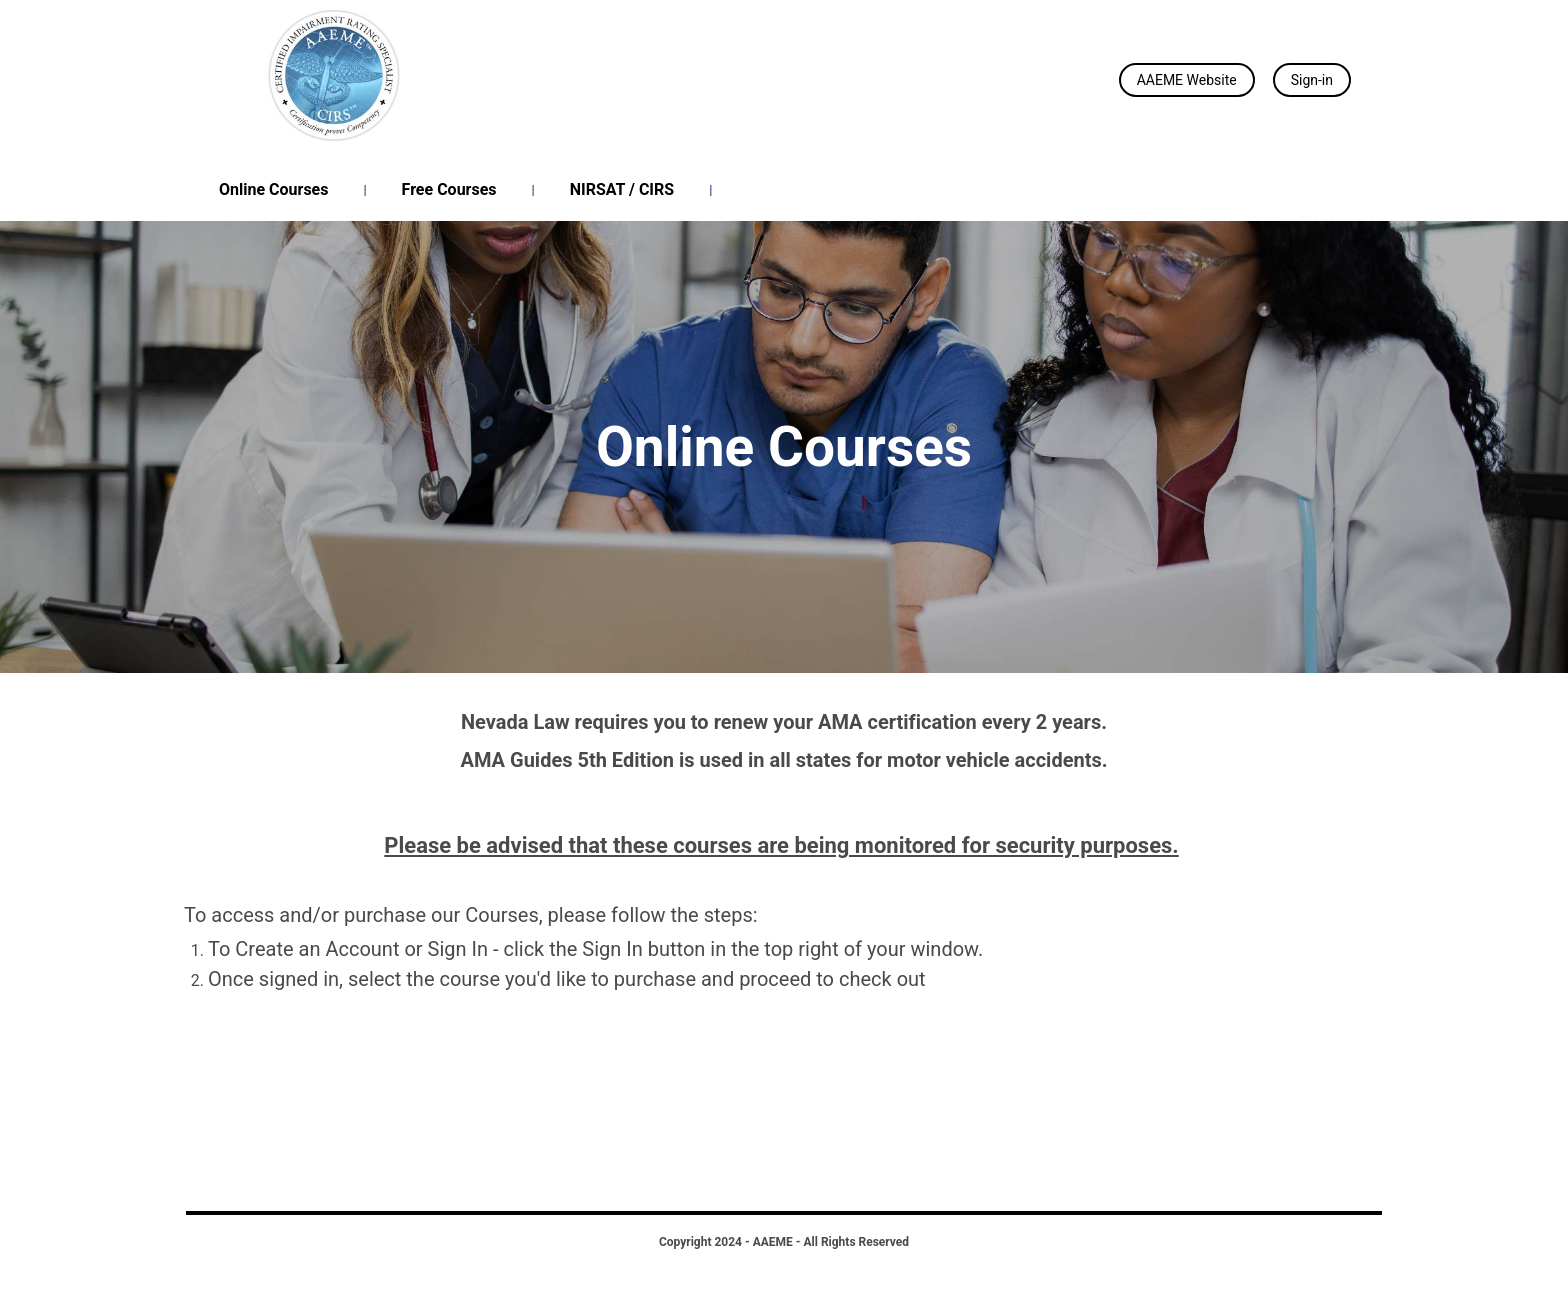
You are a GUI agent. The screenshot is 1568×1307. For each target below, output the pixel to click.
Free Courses (449, 189)
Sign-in (1312, 80)
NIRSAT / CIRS (622, 189)
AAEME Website (1187, 80)
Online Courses (273, 189)
